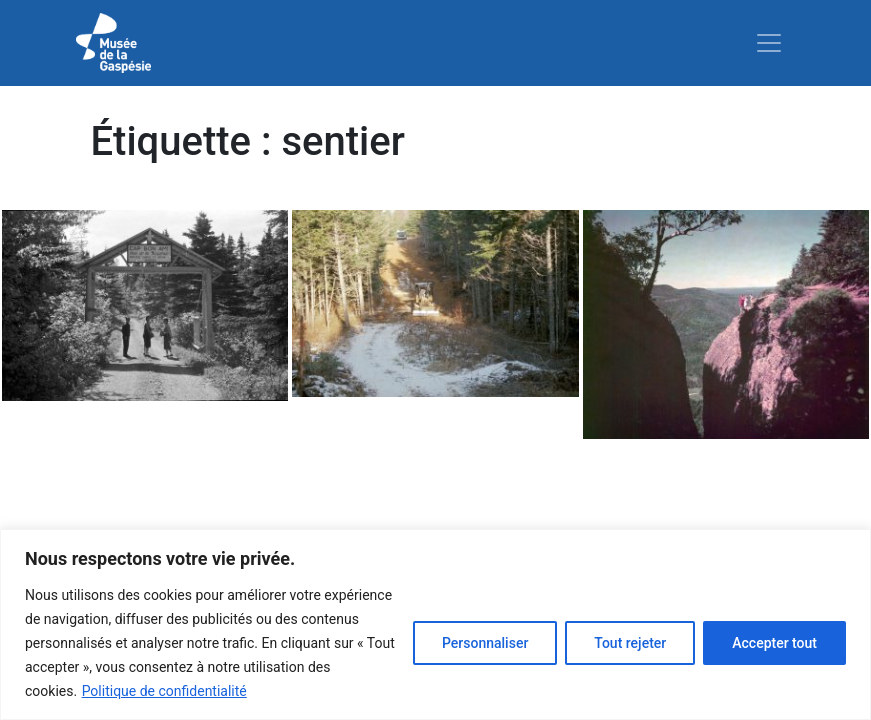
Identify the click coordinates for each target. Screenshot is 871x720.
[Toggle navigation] (769, 43)
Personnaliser (485, 643)
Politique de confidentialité (164, 691)
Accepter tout (774, 643)
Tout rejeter (630, 643)
